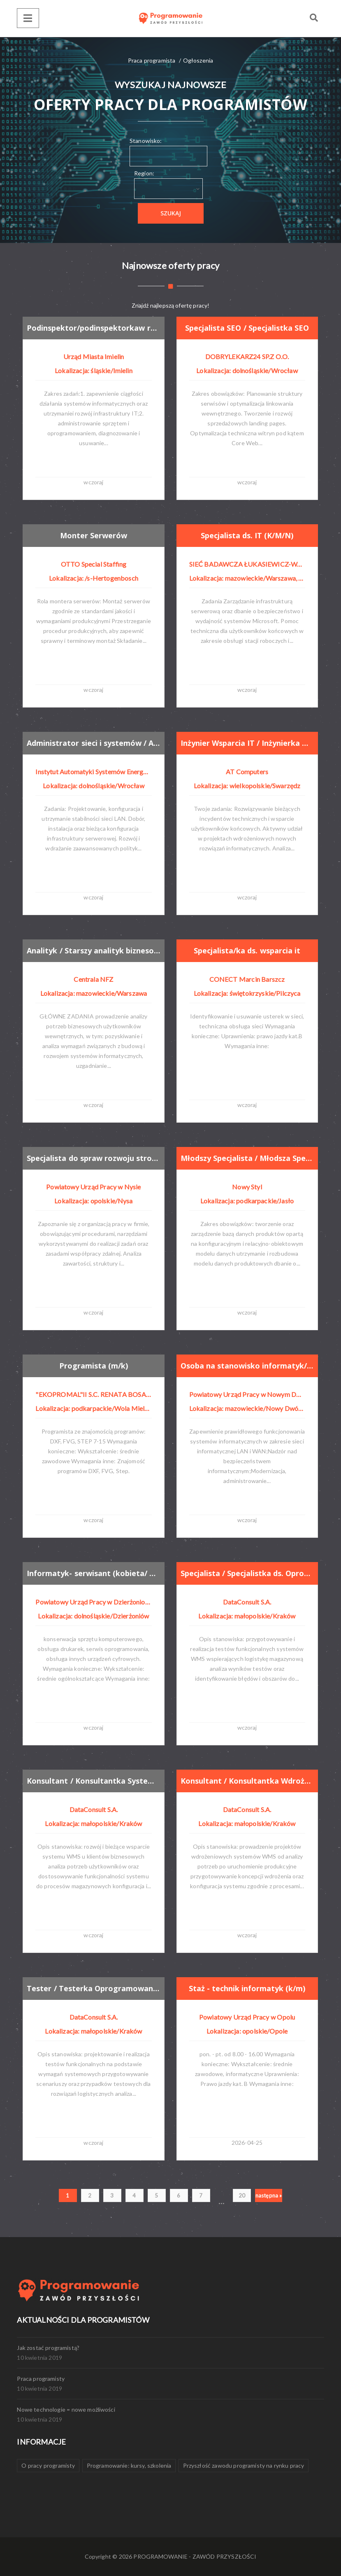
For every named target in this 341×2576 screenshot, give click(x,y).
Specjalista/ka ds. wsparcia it (247, 951)
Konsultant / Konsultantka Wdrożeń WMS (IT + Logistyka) (247, 1780)
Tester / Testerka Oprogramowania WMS (93, 1988)
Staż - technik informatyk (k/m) (247, 1988)
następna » (268, 2195)
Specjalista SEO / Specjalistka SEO (247, 328)
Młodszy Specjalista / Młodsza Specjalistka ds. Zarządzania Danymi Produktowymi (247, 1158)
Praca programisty (41, 2378)
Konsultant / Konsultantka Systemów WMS (93, 1780)
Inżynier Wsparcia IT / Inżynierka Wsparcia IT (247, 743)
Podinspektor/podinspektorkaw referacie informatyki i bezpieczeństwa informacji (93, 327)
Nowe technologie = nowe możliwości (66, 2409)
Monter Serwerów (93, 535)
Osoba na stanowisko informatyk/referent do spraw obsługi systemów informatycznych (247, 1365)
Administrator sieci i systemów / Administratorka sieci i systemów (93, 743)
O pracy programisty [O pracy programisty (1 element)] (48, 2465)
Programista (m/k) (93, 1366)
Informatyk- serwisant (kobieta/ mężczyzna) (93, 1573)
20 (242, 2195)
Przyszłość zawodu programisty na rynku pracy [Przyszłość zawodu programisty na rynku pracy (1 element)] (243, 2465)
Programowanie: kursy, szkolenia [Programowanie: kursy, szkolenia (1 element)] (129, 2465)
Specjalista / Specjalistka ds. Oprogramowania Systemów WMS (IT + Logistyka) (247, 1573)
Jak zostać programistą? (48, 2347)
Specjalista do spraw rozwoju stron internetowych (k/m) (93, 1158)
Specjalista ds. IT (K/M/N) (247, 535)
